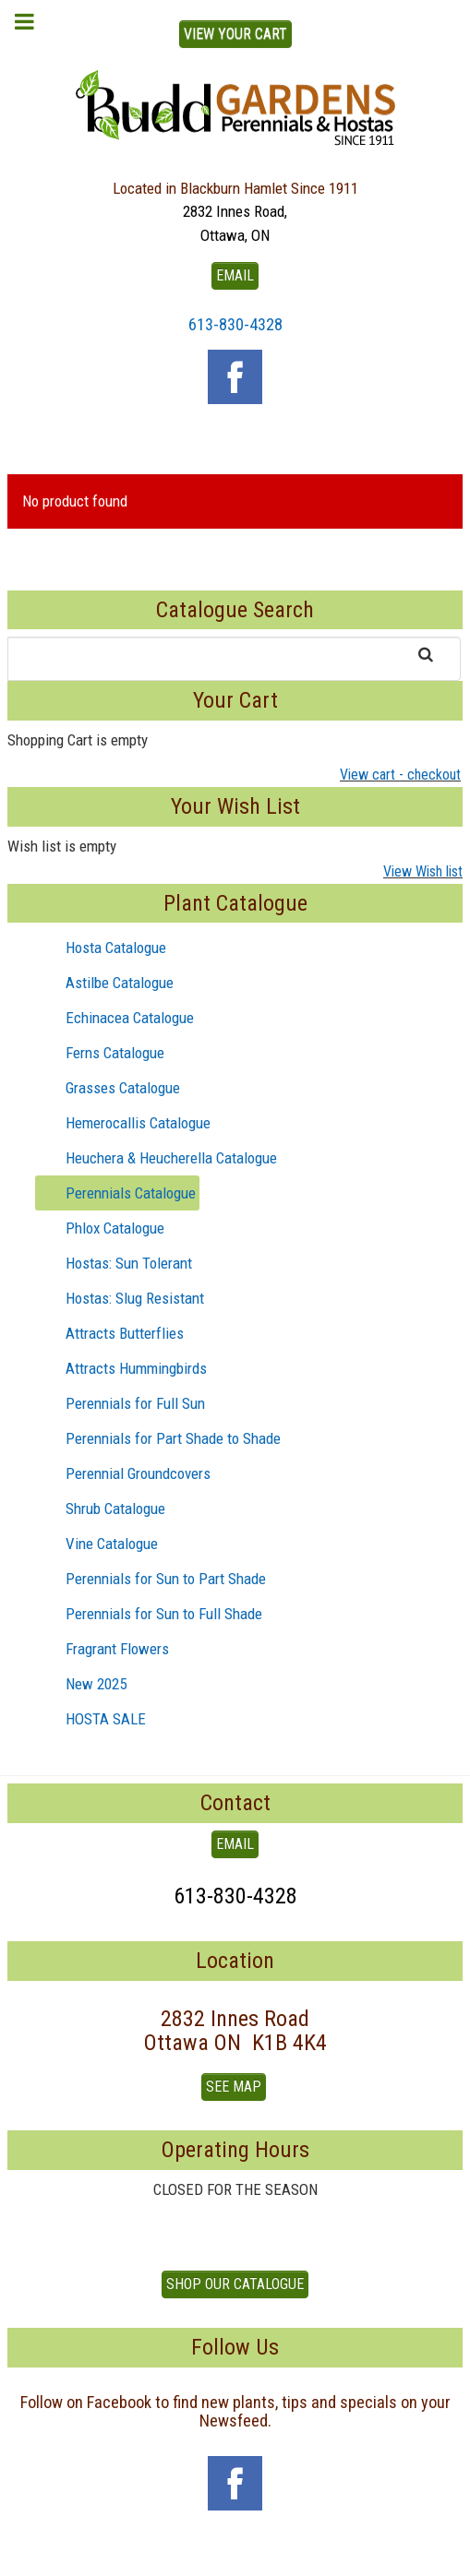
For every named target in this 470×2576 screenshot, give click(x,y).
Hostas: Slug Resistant (120, 1298)
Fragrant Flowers (102, 1649)
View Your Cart (235, 33)
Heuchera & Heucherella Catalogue (156, 1158)
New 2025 (81, 1684)
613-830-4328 (235, 324)
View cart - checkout (400, 774)
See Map (233, 2086)
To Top (235, 2555)
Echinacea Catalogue (115, 1018)
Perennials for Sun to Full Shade (149, 1614)
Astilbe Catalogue (105, 982)
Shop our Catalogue (235, 2284)
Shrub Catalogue (100, 1508)
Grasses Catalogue (108, 1088)
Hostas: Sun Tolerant (114, 1263)
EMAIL (235, 275)
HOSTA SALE (91, 1719)
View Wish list (423, 871)
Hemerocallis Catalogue (123, 1123)
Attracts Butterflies (110, 1333)
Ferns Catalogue (100, 1053)
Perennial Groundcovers (123, 1473)
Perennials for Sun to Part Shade (151, 1578)
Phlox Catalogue (100, 1228)
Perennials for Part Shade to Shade (158, 1438)
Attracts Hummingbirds (121, 1368)
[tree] (235, 1333)
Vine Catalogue (97, 1543)
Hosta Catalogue (101, 947)
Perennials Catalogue (116, 1193)
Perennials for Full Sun (120, 1403)
